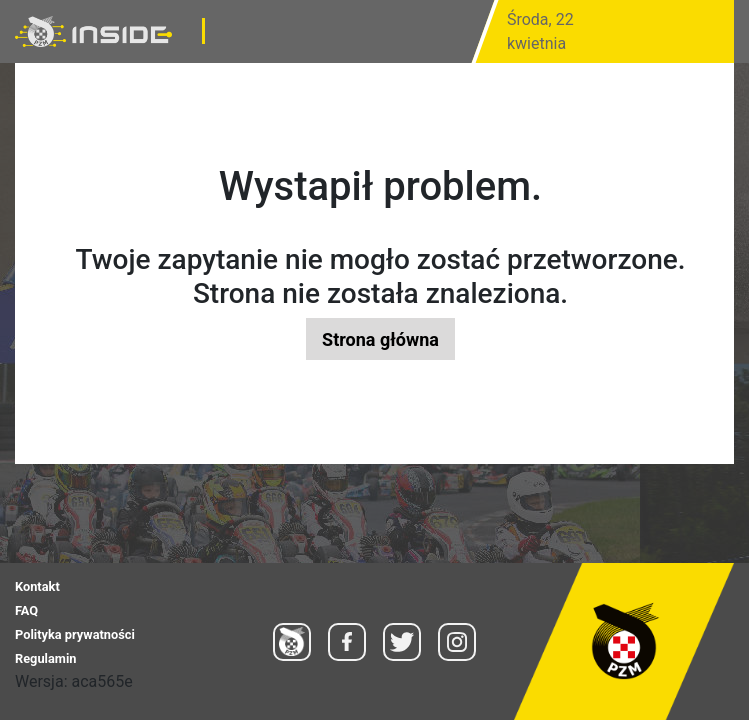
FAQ (26, 610)
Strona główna (380, 339)
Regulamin (45, 658)
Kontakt (37, 586)
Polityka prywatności (75, 634)
